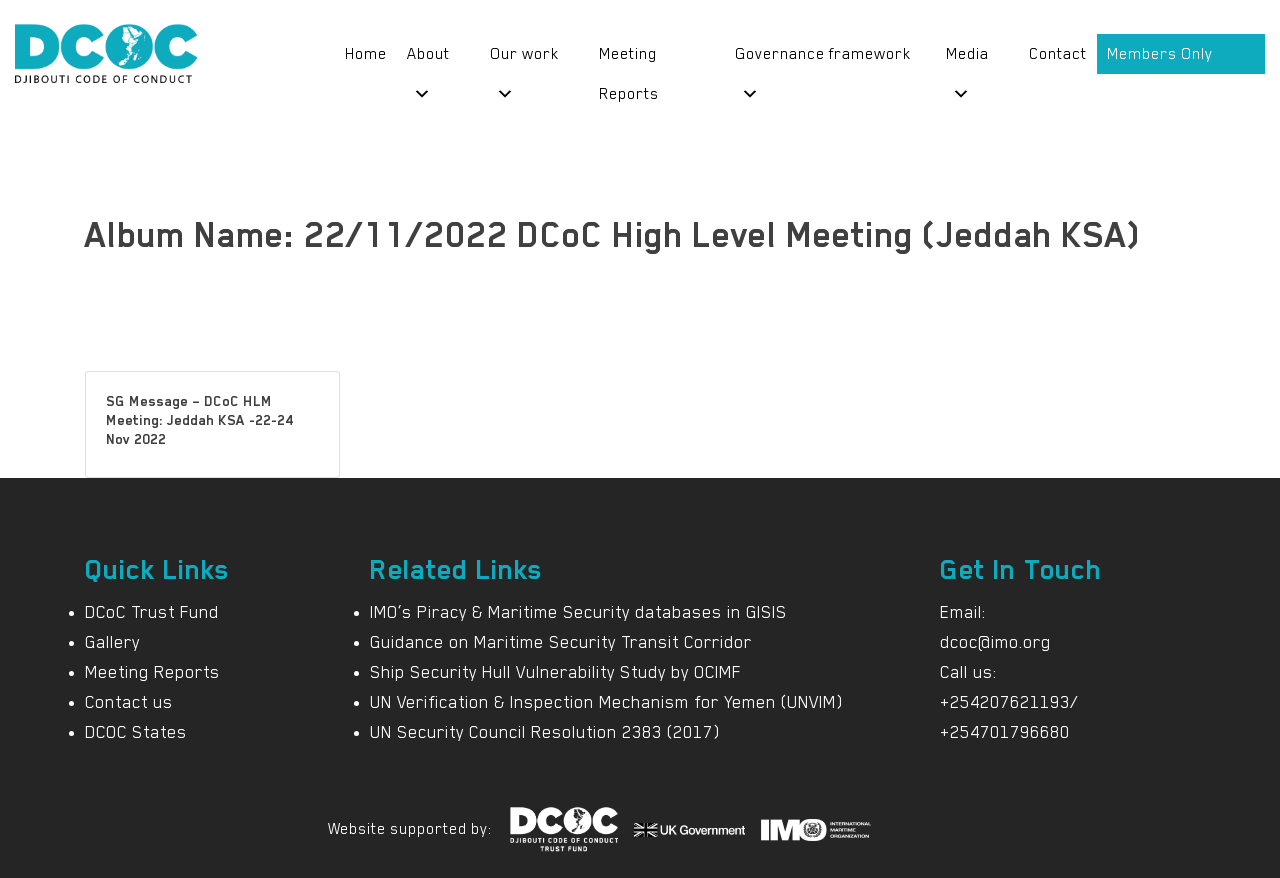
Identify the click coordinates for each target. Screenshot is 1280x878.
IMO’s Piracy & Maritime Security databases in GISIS (578, 612)
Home (366, 54)
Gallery (112, 642)
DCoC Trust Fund (152, 612)
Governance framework (823, 59)
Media (967, 59)
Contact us (129, 702)
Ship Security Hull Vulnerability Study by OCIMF (555, 672)
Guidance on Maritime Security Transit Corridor (561, 642)
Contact (1058, 54)
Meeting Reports (629, 59)
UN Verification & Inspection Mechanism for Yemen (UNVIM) (606, 702)
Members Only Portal (1160, 59)
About (428, 59)
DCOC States (136, 732)
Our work (524, 59)
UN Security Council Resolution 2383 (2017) (545, 732)
